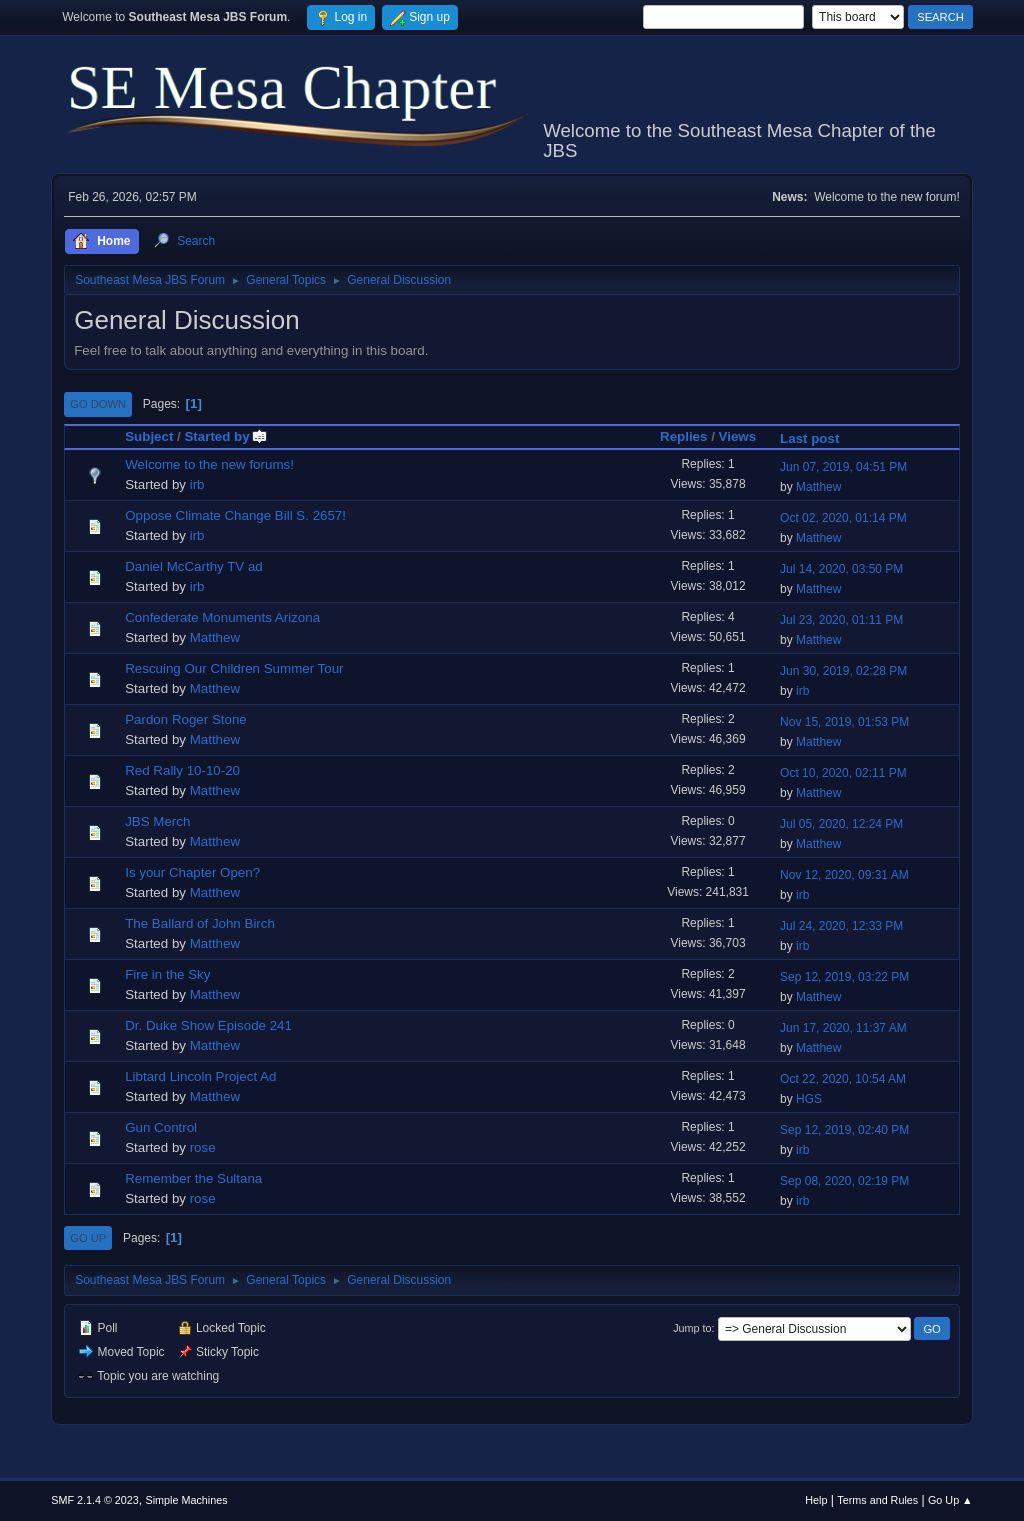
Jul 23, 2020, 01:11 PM (841, 620)
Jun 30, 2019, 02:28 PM (843, 671)
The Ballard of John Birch (200, 923)
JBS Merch (157, 821)
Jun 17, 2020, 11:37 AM (843, 1028)
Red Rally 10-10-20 (182, 770)
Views (738, 436)
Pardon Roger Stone (186, 719)
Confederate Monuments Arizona (222, 617)
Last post (809, 438)
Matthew (818, 487)
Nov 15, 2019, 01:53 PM (844, 722)
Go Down (98, 404)
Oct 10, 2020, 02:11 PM (843, 773)
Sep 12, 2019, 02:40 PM (844, 1130)
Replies (683, 436)
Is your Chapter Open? (192, 872)
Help (816, 1500)
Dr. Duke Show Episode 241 (208, 1025)
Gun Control (161, 1127)
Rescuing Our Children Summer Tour (234, 668)
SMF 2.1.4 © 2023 (95, 1500)
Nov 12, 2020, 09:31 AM (844, 875)
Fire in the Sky (167, 974)
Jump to (692, 1328)
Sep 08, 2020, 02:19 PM (844, 1181)
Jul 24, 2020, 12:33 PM (841, 926)
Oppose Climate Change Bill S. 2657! (235, 515)
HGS (809, 1099)
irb (197, 484)
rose (203, 1147)
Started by (225, 436)
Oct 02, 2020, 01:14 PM (843, 518)
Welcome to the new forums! (209, 464)
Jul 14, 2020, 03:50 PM (841, 569)
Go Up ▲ (950, 1500)
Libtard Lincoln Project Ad (200, 1076)
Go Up (88, 1238)
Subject (149, 436)
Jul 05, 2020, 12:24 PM (841, 824)
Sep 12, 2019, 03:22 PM (844, 977)
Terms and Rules (877, 1500)
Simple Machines (187, 1500)
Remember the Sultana (193, 1178)
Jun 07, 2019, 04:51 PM (843, 467)
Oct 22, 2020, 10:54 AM (843, 1079)
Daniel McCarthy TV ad (194, 566)
